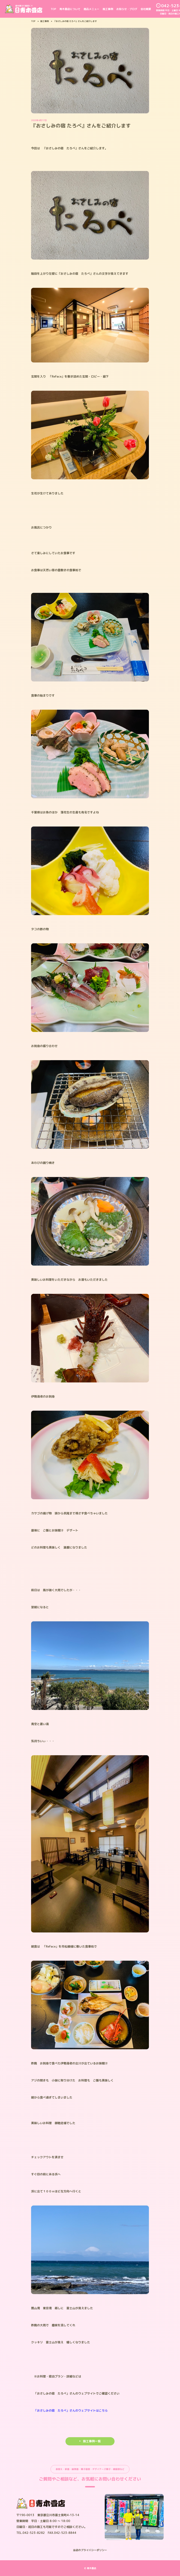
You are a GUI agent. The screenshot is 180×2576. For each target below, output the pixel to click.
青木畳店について (69, 9)
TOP (53, 9)
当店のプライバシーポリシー (90, 2550)
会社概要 (146, 9)
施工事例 (108, 9)
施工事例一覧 (92, 2441)
